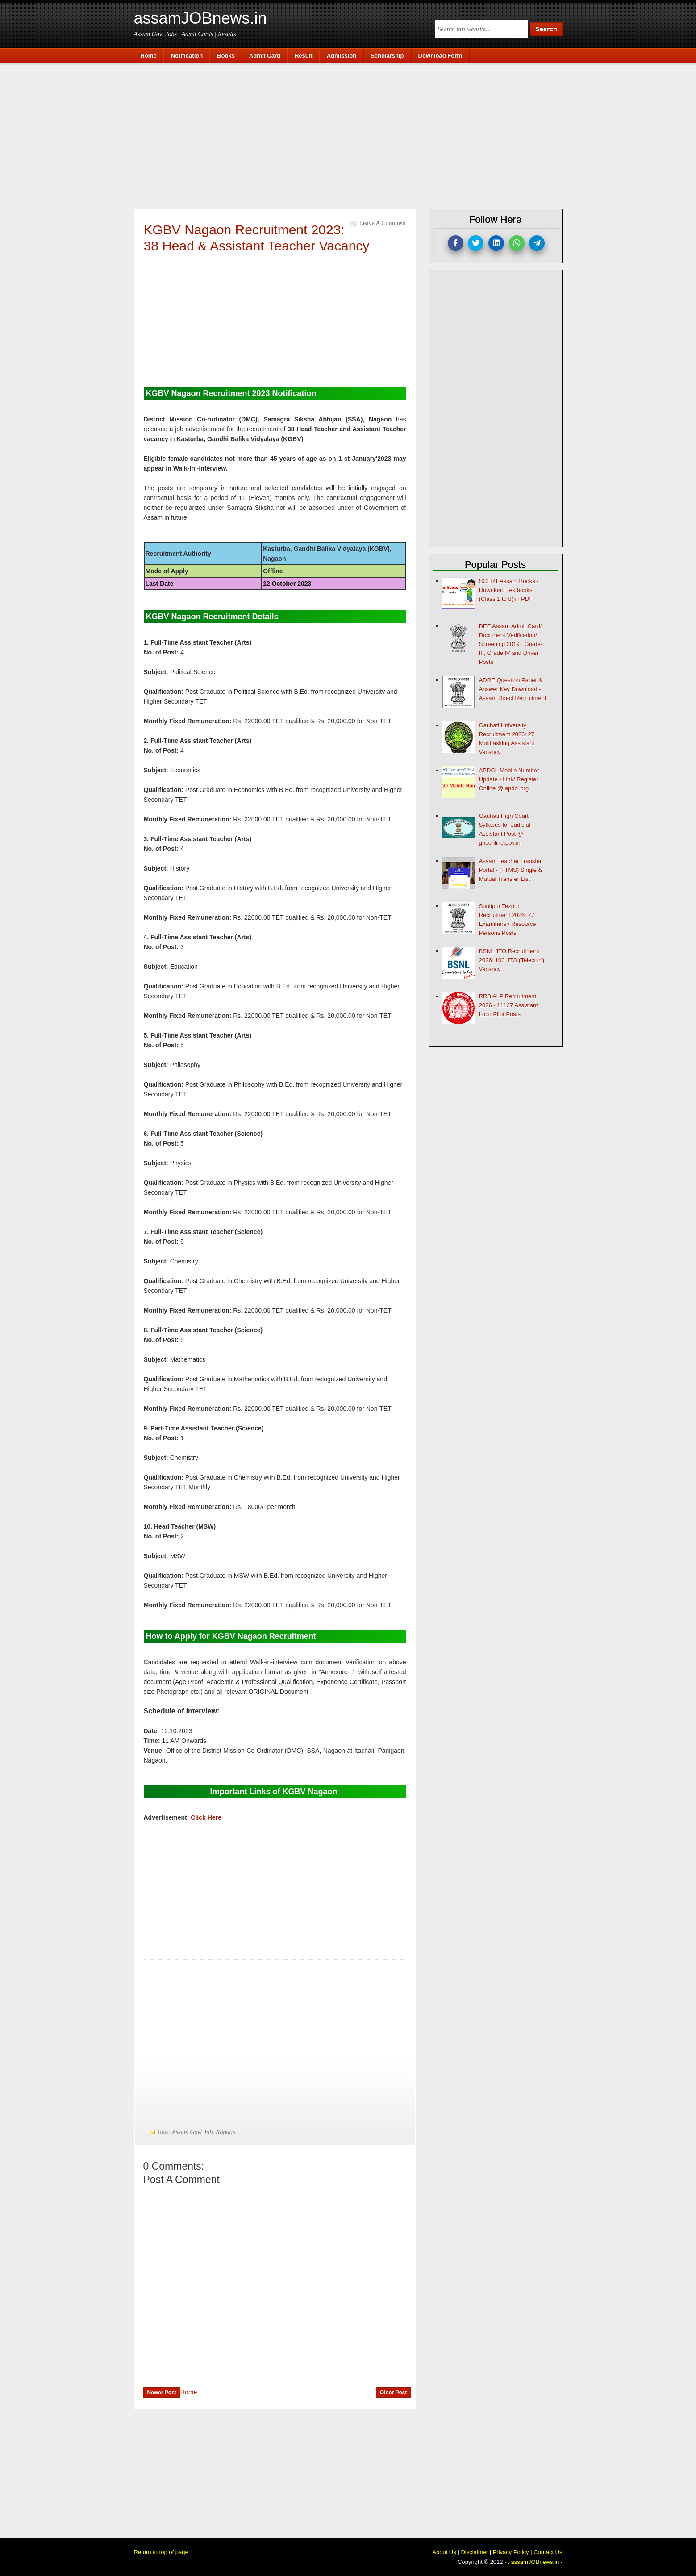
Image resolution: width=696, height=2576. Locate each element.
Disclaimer (474, 2552)
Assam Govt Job (192, 2132)
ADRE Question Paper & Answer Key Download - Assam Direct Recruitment (512, 689)
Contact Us (547, 2552)
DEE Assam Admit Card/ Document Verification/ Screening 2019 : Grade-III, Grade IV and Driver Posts (510, 644)
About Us (444, 2552)
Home (188, 2392)
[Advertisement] (352, 135)
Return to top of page (161, 2552)
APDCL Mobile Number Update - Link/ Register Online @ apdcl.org (509, 779)
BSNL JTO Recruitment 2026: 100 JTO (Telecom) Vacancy (511, 960)
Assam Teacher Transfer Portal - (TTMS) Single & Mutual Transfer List (510, 870)
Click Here (206, 1817)
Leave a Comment (382, 223)
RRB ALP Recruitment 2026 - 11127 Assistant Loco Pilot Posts (508, 1005)
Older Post (393, 2392)
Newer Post (161, 2392)
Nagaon (225, 2132)
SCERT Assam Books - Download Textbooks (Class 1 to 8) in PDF (509, 590)
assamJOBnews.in (200, 18)
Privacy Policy (511, 2552)
